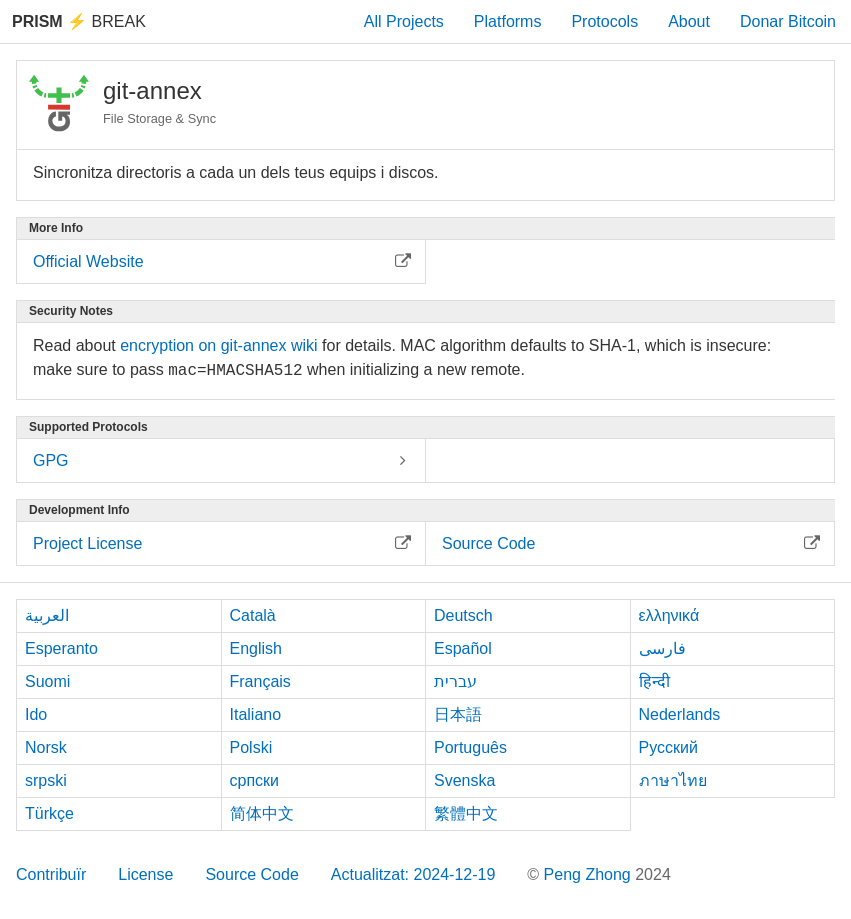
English (256, 648)
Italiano (256, 714)
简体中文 (262, 813)
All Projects (404, 21)
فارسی (662, 648)
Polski (251, 747)
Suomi (47, 681)
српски (255, 780)
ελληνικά (669, 615)
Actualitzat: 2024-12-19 (413, 874)
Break (79, 21)
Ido (36, 714)
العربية (47, 615)
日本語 (458, 714)
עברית (455, 681)
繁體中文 (466, 813)
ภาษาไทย (673, 780)
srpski (46, 780)
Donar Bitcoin (788, 21)
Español (463, 648)
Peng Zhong (590, 874)
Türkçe (49, 813)
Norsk (46, 747)
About (689, 21)
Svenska (464, 780)
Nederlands (680, 714)
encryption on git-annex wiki (218, 345)
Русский (668, 747)
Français (260, 681)
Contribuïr (51, 874)
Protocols (604, 21)
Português (470, 747)
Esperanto (61, 648)
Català (253, 615)
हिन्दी (654, 681)
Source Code (251, 874)
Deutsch (463, 615)
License (145, 874)
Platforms (508, 21)
